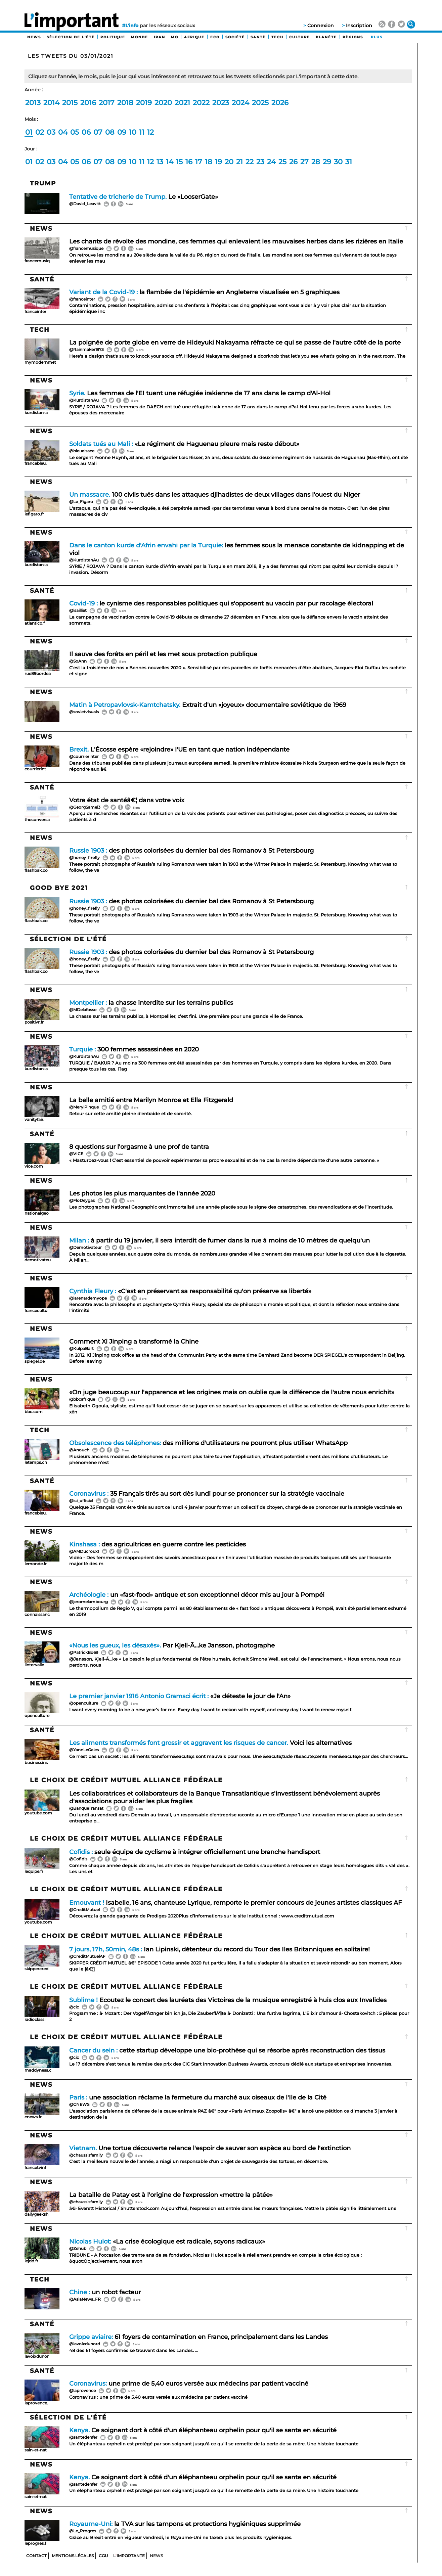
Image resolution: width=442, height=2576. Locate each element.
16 (188, 161)
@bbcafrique (82, 1399)
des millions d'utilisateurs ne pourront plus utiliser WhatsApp (208, 1443)
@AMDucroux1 (84, 1551)
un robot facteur (105, 2292)
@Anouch (79, 1449)
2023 (220, 102)
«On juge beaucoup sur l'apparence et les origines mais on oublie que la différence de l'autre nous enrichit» (231, 1392)
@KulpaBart (81, 1348)
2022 (201, 102)
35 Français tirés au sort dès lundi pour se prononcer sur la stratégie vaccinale (206, 1493)
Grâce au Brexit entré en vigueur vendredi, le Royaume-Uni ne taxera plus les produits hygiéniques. (181, 2537)
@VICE (76, 1153)
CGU (103, 2555)
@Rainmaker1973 (86, 349)
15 (179, 161)
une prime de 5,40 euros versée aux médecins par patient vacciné (188, 2383)
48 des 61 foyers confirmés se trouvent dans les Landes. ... (134, 2350)
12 (150, 132)
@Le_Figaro (81, 501)
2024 (240, 102)
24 (271, 161)
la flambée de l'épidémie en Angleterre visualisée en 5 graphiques (204, 292)
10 (132, 132)
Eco (215, 37)
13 (160, 161)
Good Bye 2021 (59, 888)
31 (348, 161)
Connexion (320, 25)
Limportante (129, 2555)
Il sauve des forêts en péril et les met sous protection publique (163, 654)
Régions (353, 37)
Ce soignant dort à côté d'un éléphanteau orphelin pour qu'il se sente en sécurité (203, 2430)
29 (327, 161)
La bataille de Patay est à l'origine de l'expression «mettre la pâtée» (171, 2195)
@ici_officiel (81, 1500)
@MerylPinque (84, 1107)
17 (198, 161)
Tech (277, 37)
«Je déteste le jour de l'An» (180, 1696)
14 (169, 161)
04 (63, 132)
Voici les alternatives (210, 1743)
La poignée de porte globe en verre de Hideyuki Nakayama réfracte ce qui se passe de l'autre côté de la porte (235, 342)
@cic (74, 2006)
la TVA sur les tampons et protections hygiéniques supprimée (185, 2524)
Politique (112, 37)
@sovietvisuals (84, 711)
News (34, 37)
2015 (70, 102)
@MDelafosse (82, 1009)
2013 (33, 102)
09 (121, 132)
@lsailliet (78, 610)
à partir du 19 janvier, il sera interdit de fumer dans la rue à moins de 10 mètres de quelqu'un (219, 1240)
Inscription (359, 25)
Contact (36, 2555)
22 (250, 161)
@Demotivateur (85, 1247)
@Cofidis (78, 1858)
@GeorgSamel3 (84, 807)
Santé (258, 37)
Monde (139, 37)
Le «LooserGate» (143, 196)
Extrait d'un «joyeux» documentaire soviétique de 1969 (207, 705)
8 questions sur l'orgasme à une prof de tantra (139, 1146)
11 (141, 132)
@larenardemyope (88, 1298)
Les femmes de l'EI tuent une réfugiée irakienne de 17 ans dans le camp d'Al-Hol (199, 393)
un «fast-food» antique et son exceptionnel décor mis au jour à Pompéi (196, 1594)
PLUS (377, 37)
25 (282, 161)
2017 (107, 102)
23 (260, 161)
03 (51, 132)
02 (39, 132)
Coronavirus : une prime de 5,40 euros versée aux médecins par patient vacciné (159, 2397)
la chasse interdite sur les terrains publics (151, 1002)
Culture (299, 37)
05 (74, 132)
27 (304, 161)
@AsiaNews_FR (85, 2299)
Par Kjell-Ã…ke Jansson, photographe (172, 1645)
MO (174, 37)
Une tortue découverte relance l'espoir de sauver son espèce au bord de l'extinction (210, 2148)
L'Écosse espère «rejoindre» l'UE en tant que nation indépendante (179, 749)
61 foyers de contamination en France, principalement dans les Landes (198, 2337)
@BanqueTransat (86, 1808)
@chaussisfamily (86, 2155)
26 (293, 161)
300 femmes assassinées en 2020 (134, 1049)
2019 (144, 102)
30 (338, 161)
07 (97, 132)
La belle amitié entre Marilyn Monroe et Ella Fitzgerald (151, 1100)
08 (110, 132)
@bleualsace (81, 450)
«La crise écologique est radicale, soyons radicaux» (167, 2241)
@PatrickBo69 (83, 1652)
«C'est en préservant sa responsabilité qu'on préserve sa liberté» (190, 1291)
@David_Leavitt (85, 203)
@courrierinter (84, 756)
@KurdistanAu (84, 400)
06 (86, 132)
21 (239, 161)
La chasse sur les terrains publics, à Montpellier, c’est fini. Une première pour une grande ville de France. (186, 1016)
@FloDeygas (82, 1200)
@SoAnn (78, 661)
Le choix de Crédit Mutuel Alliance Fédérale (126, 1780)
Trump (43, 183)
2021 (182, 102)
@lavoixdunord (84, 2343)
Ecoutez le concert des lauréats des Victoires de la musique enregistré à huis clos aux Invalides (228, 2000)
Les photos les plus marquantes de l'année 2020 (142, 1193)
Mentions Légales (73, 2555)
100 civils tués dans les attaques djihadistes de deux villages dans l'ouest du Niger (214, 494)
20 (229, 161)
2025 (260, 102)
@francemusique (86, 248)
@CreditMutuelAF (87, 1956)
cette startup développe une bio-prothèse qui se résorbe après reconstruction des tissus (227, 2050)
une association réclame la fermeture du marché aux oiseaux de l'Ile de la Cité (197, 2097)
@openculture (83, 1703)
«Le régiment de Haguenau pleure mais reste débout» (184, 444)
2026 (280, 102)
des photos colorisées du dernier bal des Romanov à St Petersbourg (191, 850)
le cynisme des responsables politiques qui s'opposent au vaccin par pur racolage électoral (221, 603)
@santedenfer (83, 2437)
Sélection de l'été (71, 37)
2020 (163, 102)
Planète (326, 37)
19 (218, 161)
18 (208, 161)
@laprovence (82, 2390)
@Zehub (77, 2248)
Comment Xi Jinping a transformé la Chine (133, 1341)
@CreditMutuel (84, 1909)
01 (29, 132)
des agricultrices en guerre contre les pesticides (157, 1544)
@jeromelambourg (88, 1601)
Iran (159, 37)
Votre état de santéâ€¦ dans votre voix (126, 800)
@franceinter (82, 299)
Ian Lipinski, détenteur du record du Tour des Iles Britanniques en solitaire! (219, 1949)
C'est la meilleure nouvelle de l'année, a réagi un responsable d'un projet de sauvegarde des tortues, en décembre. (199, 2161)
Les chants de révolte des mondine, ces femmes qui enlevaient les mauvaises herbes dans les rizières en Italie (236, 241)
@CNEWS (79, 2104)
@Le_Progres (82, 2530)
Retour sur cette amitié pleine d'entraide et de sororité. (131, 1113)
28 (315, 161)
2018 (125, 102)
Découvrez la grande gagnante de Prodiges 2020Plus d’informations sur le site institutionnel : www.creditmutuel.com (202, 1915)
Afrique (194, 37)
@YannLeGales (84, 1749)
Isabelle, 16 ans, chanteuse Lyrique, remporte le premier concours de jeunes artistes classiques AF (235, 1902)
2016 (88, 102)
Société (235, 37)
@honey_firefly (84, 857)
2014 (51, 102)
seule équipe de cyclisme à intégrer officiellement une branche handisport (194, 1852)
